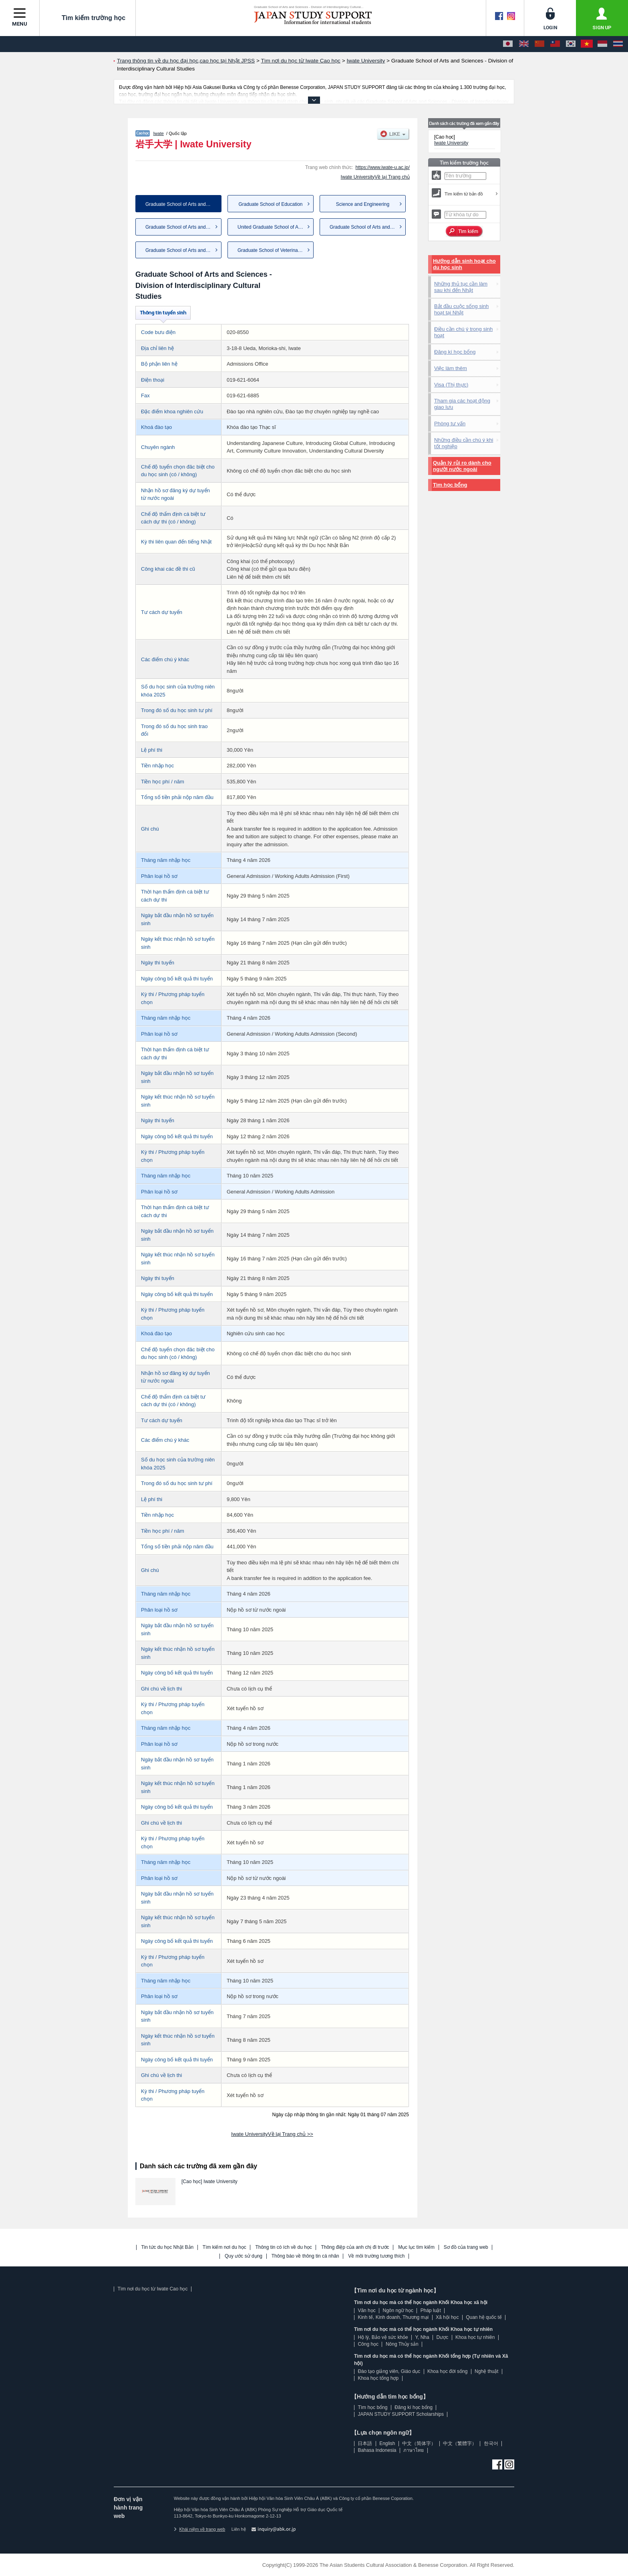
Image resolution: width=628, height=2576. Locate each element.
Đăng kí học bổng (454, 352)
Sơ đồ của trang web (466, 2247)
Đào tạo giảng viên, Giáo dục (389, 2371)
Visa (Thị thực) (451, 385)
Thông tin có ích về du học (283, 2247)
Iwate (158, 133)
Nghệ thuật (486, 2371)
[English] (524, 44)
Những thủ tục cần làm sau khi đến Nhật (460, 287)
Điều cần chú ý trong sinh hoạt (463, 332)
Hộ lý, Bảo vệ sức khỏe (383, 2337)
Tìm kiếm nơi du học (224, 2247)
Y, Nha (422, 2337)
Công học (368, 2344)
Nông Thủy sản (402, 2344)
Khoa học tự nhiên (475, 2337)
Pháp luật (431, 2310)
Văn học (366, 2310)
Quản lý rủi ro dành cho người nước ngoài (462, 466)
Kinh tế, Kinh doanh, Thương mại (393, 2317)
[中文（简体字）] (539, 44)
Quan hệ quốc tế (484, 2317)
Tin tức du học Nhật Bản (167, 2247)
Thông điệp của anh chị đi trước (355, 2247)
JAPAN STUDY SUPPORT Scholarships (401, 2414)
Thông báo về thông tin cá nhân (305, 2256)
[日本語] (508, 44)
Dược (442, 2337)
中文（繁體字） (460, 2443)
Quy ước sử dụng (243, 2256)
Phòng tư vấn (449, 424)
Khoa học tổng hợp (378, 2378)
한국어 (491, 2443)
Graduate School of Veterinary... (272, 250)
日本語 (365, 2443)
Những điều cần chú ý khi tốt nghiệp (463, 443)
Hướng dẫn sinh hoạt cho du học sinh (464, 264)
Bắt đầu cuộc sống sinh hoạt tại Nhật (461, 309)
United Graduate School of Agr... (272, 227)
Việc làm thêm (450, 368)
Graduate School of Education (270, 204)
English (387, 2443)
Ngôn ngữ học (398, 2310)
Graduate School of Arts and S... (179, 227)
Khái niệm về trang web (199, 2529)
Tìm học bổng (450, 485)
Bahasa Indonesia (377, 2450)
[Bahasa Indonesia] (602, 44)
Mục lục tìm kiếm (416, 2247)
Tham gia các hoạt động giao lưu (462, 404)
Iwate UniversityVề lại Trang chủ (375, 177)
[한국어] (571, 44)
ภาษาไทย (413, 2450)
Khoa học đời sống (447, 2371)
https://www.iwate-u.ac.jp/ (383, 167)
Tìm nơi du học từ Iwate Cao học (152, 2289)
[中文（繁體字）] (555, 44)
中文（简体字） (419, 2443)
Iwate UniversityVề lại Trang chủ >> (272, 2134)
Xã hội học (447, 2317)
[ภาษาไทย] (618, 44)
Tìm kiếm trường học (87, 17)
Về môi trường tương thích (376, 2256)
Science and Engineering (362, 204)
